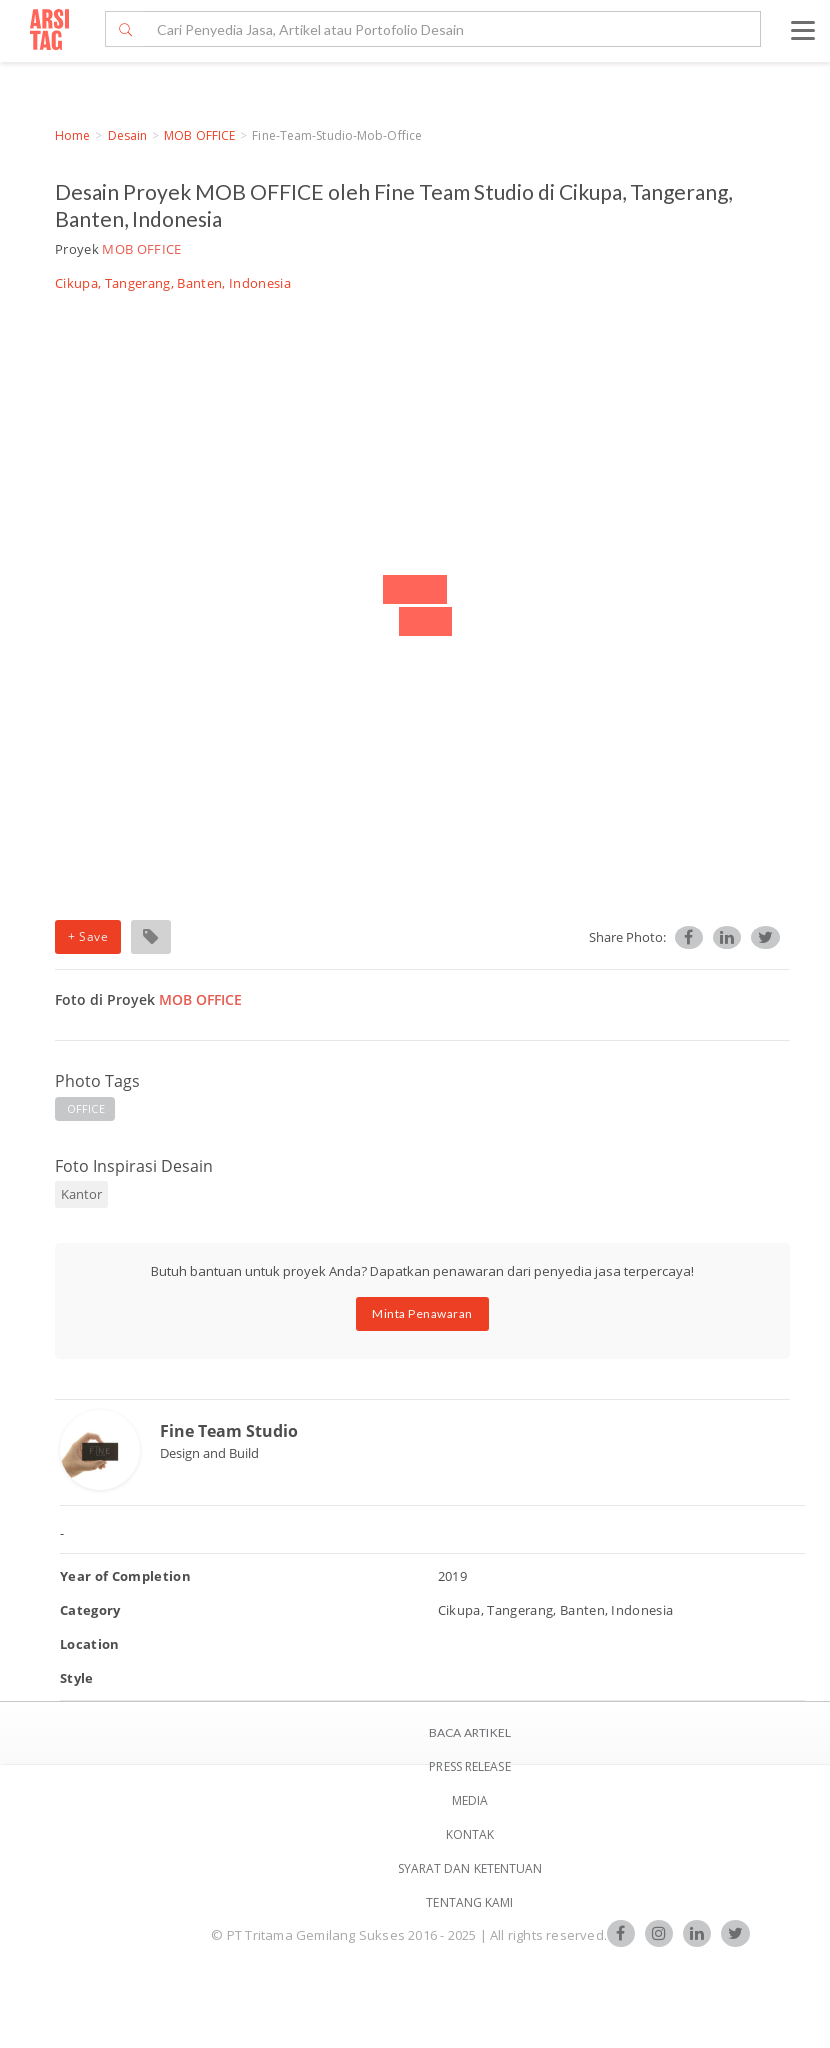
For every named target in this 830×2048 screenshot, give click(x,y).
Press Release (469, 1766)
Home (72, 135)
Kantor (81, 1194)
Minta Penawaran (422, 1313)
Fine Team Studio (229, 1431)
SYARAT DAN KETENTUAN (470, 1868)
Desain (128, 135)
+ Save (88, 936)
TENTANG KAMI (469, 1902)
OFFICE (86, 1108)
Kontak (470, 1834)
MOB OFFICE (199, 135)
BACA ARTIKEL (470, 1732)
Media (470, 1800)
